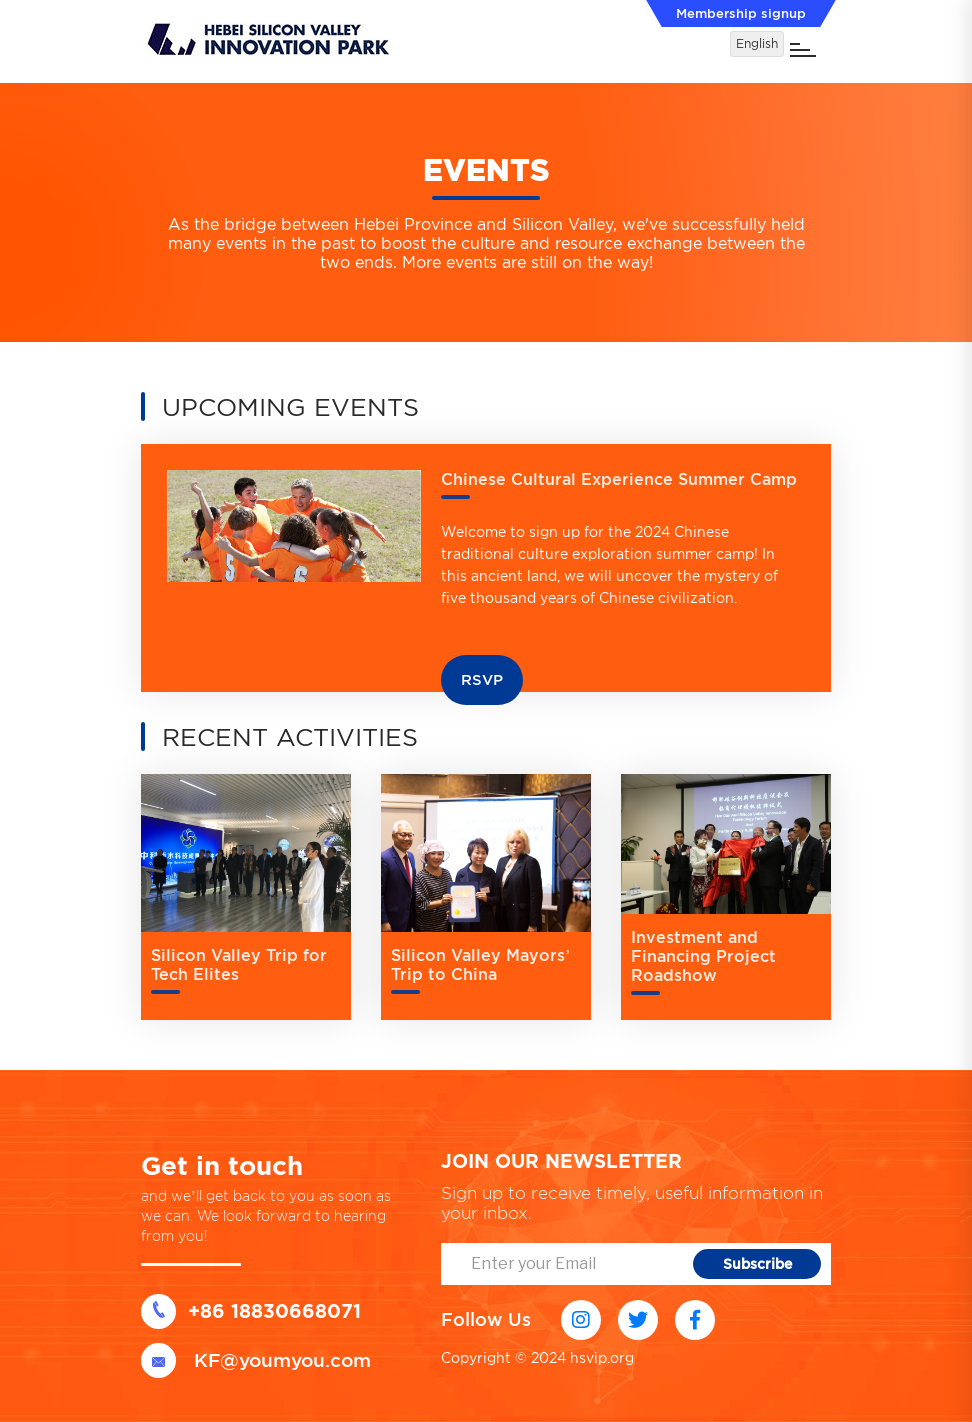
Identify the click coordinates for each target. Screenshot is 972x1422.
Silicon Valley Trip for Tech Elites (239, 965)
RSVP (482, 680)
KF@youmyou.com (256, 1360)
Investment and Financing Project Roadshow (703, 956)
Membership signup (741, 13)
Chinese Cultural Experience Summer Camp (619, 479)
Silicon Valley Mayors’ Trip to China (480, 965)
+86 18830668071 (251, 1311)
